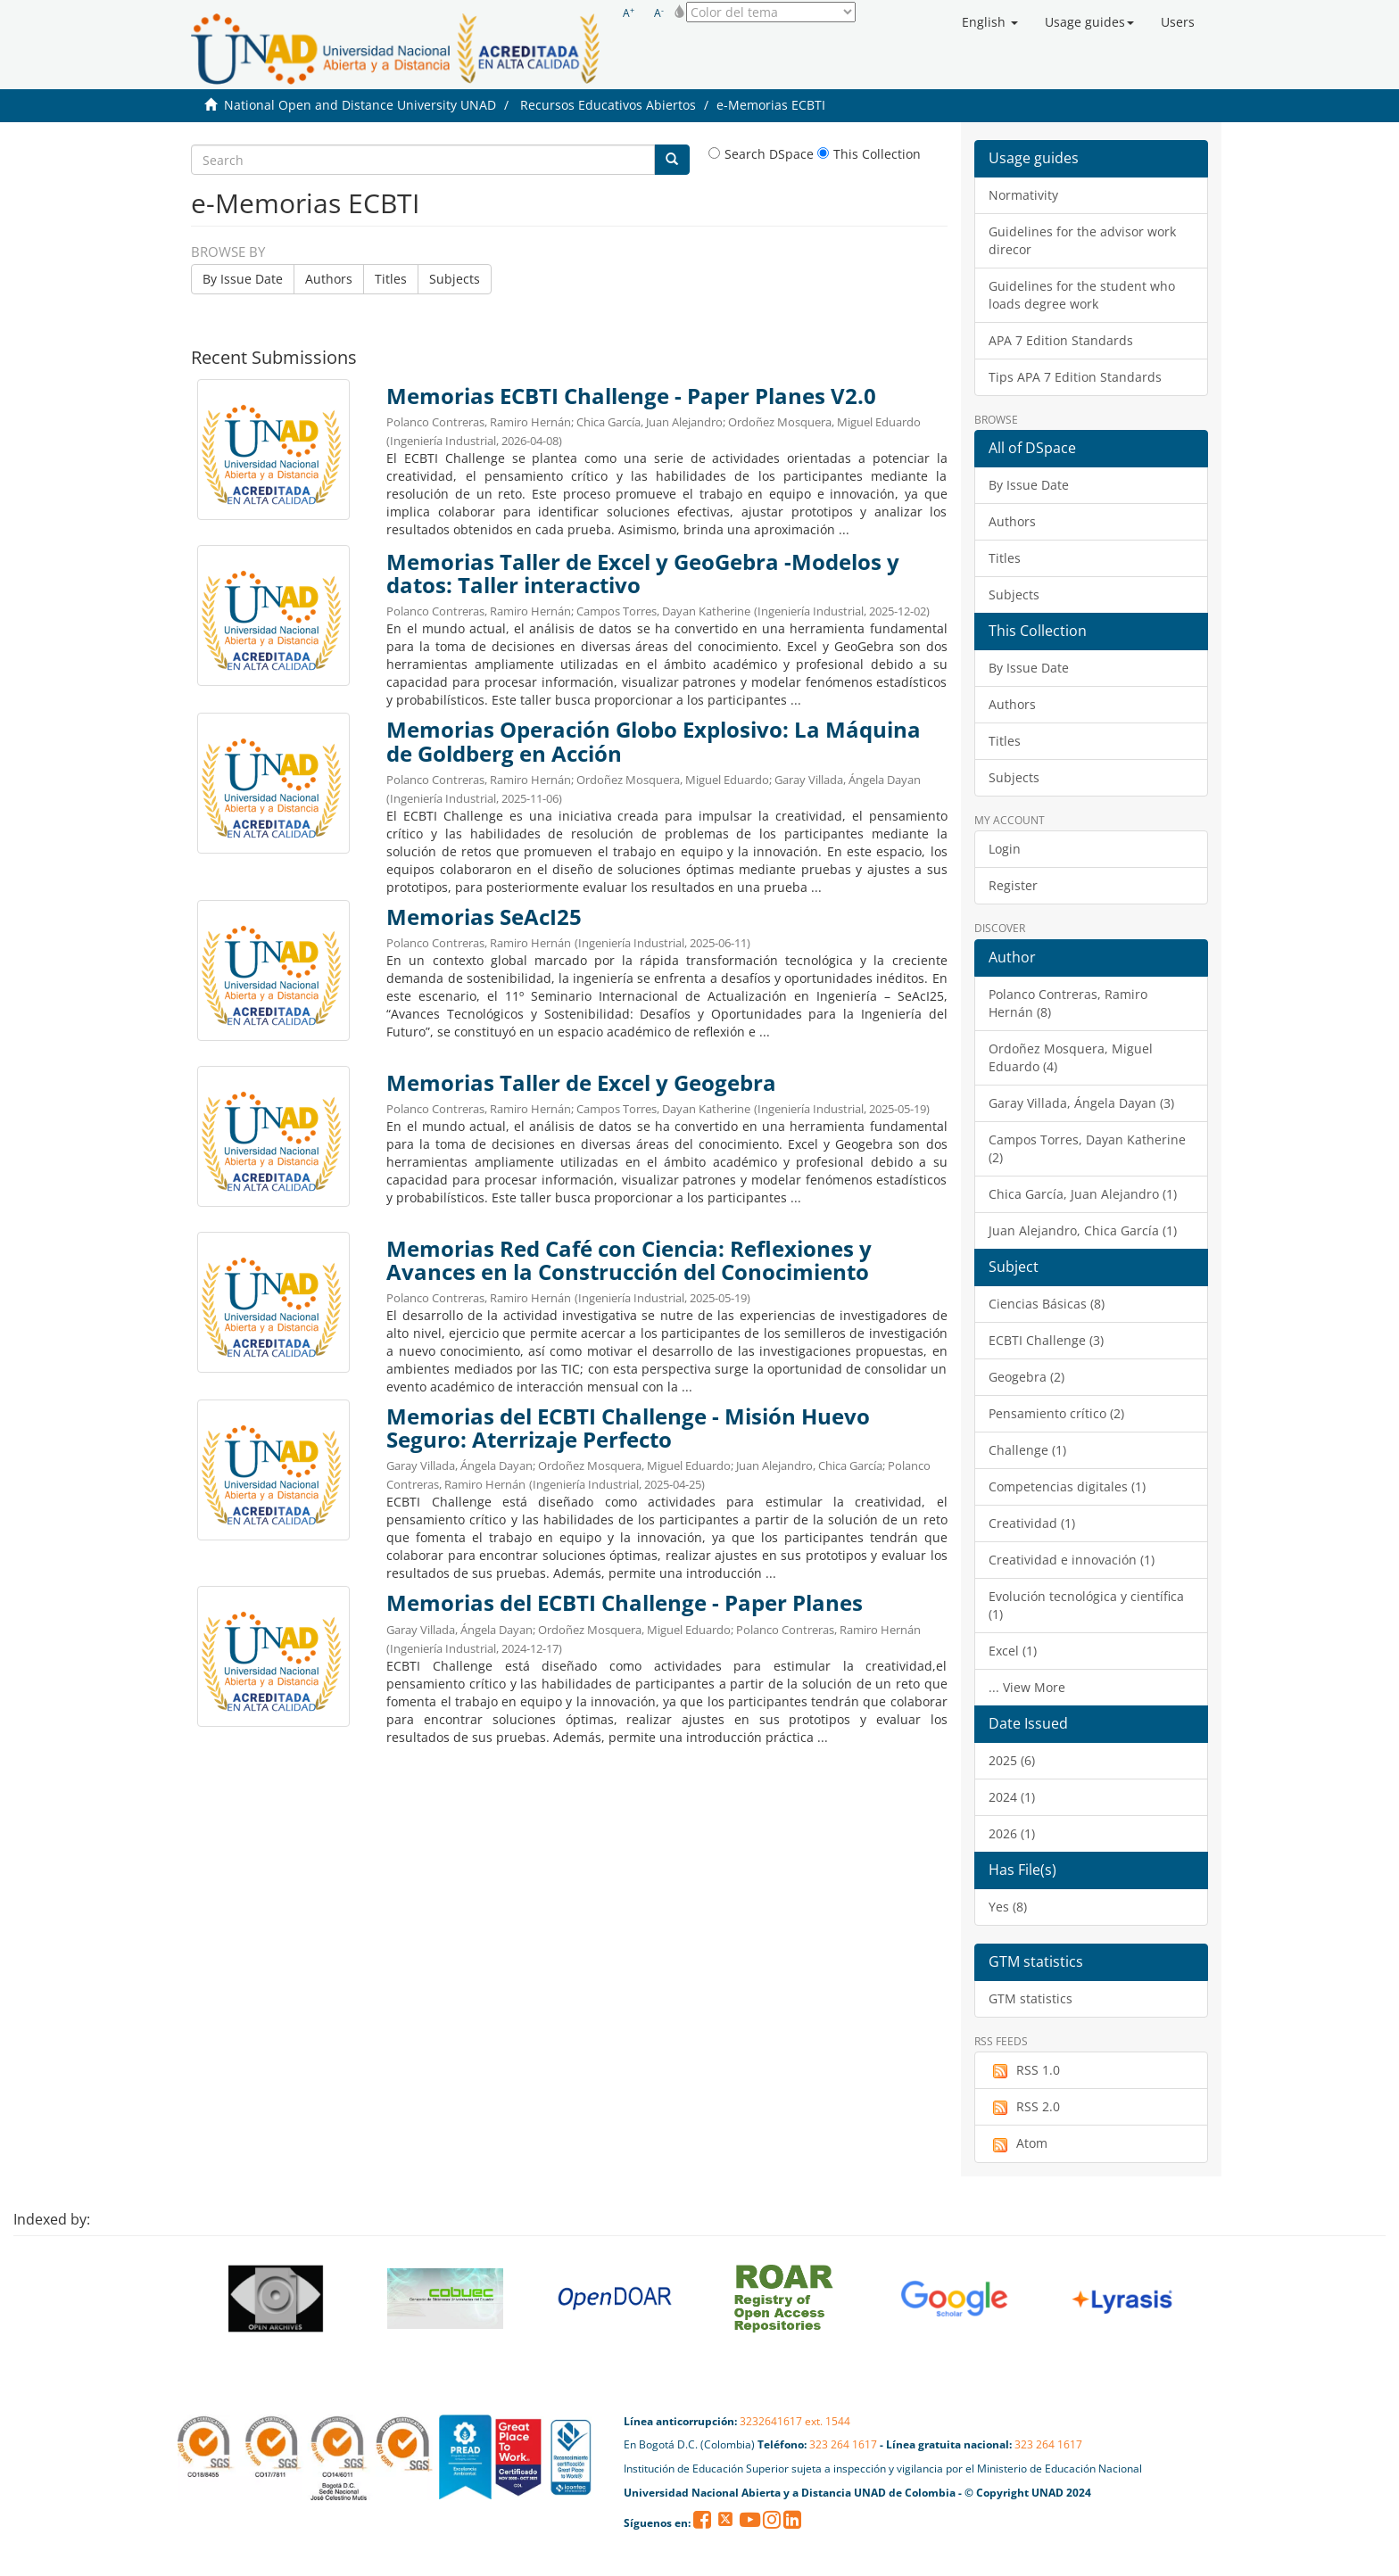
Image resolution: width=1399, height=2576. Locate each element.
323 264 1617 (843, 2444)
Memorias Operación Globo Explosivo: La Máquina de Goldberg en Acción (653, 741)
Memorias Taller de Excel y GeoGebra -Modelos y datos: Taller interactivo (642, 573)
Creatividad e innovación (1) (1072, 1559)
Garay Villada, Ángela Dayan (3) (1081, 1102)
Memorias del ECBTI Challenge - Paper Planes (624, 1603)
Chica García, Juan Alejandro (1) (1083, 1193)
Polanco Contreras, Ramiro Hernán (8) (1068, 1003)
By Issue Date (243, 278)
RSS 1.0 (1024, 2070)
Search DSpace (761, 153)
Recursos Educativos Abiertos (608, 104)
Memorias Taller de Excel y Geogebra (581, 1083)
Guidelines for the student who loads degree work (1082, 294)
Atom (1018, 2143)
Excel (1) (1013, 1650)
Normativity (1023, 194)
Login (1005, 848)
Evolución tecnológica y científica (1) (1086, 1605)
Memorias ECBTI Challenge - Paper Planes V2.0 (631, 396)
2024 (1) (1012, 1796)
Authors (328, 278)
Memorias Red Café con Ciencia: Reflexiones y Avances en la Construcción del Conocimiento (629, 1260)
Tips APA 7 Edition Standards (1075, 376)
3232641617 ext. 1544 (795, 2421)
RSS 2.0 (1024, 2107)
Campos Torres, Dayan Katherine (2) (1087, 1148)
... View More (1027, 1687)
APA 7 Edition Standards (1061, 340)
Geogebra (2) (1026, 1376)
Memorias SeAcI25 (484, 917)
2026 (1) (1012, 1833)
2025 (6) (1012, 1760)
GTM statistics (1030, 1998)
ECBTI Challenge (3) (1046, 1340)
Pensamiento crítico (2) (1056, 1413)
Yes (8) (1008, 1906)
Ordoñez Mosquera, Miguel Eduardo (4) (1071, 1057)
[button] (989, 22)
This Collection (869, 153)
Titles (391, 278)
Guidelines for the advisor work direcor (1082, 240)
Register (1013, 885)
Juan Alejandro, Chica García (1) (1083, 1230)
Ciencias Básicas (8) (1047, 1303)
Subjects (454, 278)
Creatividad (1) (1032, 1523)
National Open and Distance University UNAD (360, 104)
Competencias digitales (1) (1067, 1486)
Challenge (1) (1027, 1449)
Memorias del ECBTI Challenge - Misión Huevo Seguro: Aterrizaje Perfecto (628, 1428)
